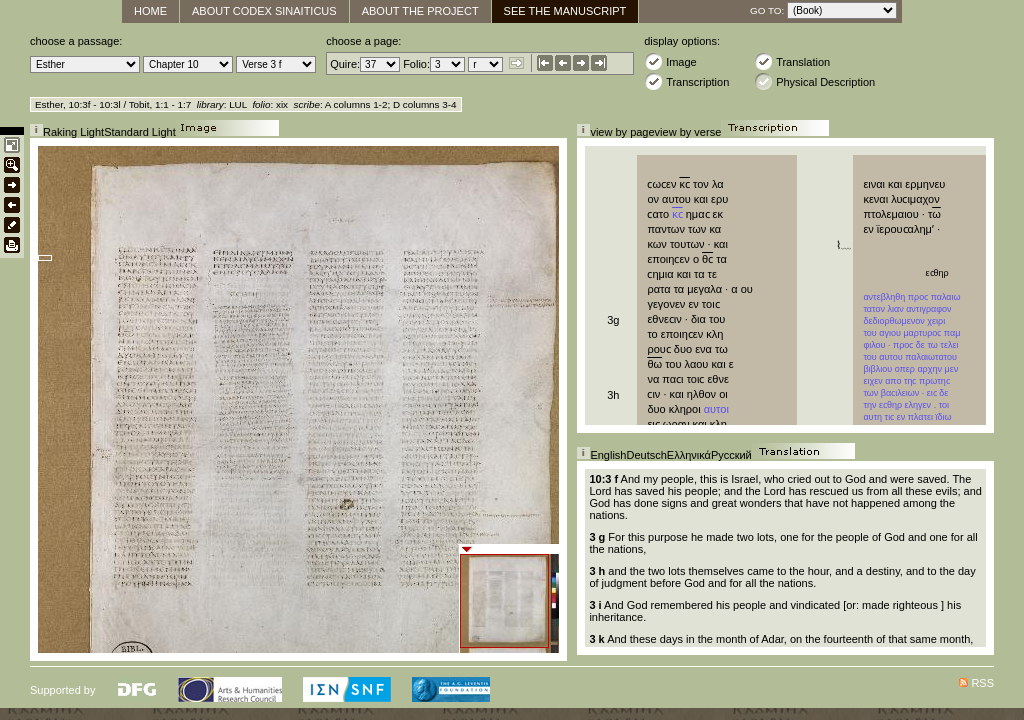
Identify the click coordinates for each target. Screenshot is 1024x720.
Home (150, 11)
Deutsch (646, 455)
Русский (731, 455)
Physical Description (814, 81)
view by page (622, 132)
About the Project (420, 11)
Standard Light (140, 132)
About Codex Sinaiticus (264, 11)
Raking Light (73, 132)
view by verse (688, 132)
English (608, 455)
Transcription (686, 81)
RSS (982, 683)
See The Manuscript (565, 11)
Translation (792, 61)
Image (670, 61)
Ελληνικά (689, 455)
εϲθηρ (939, 273)
